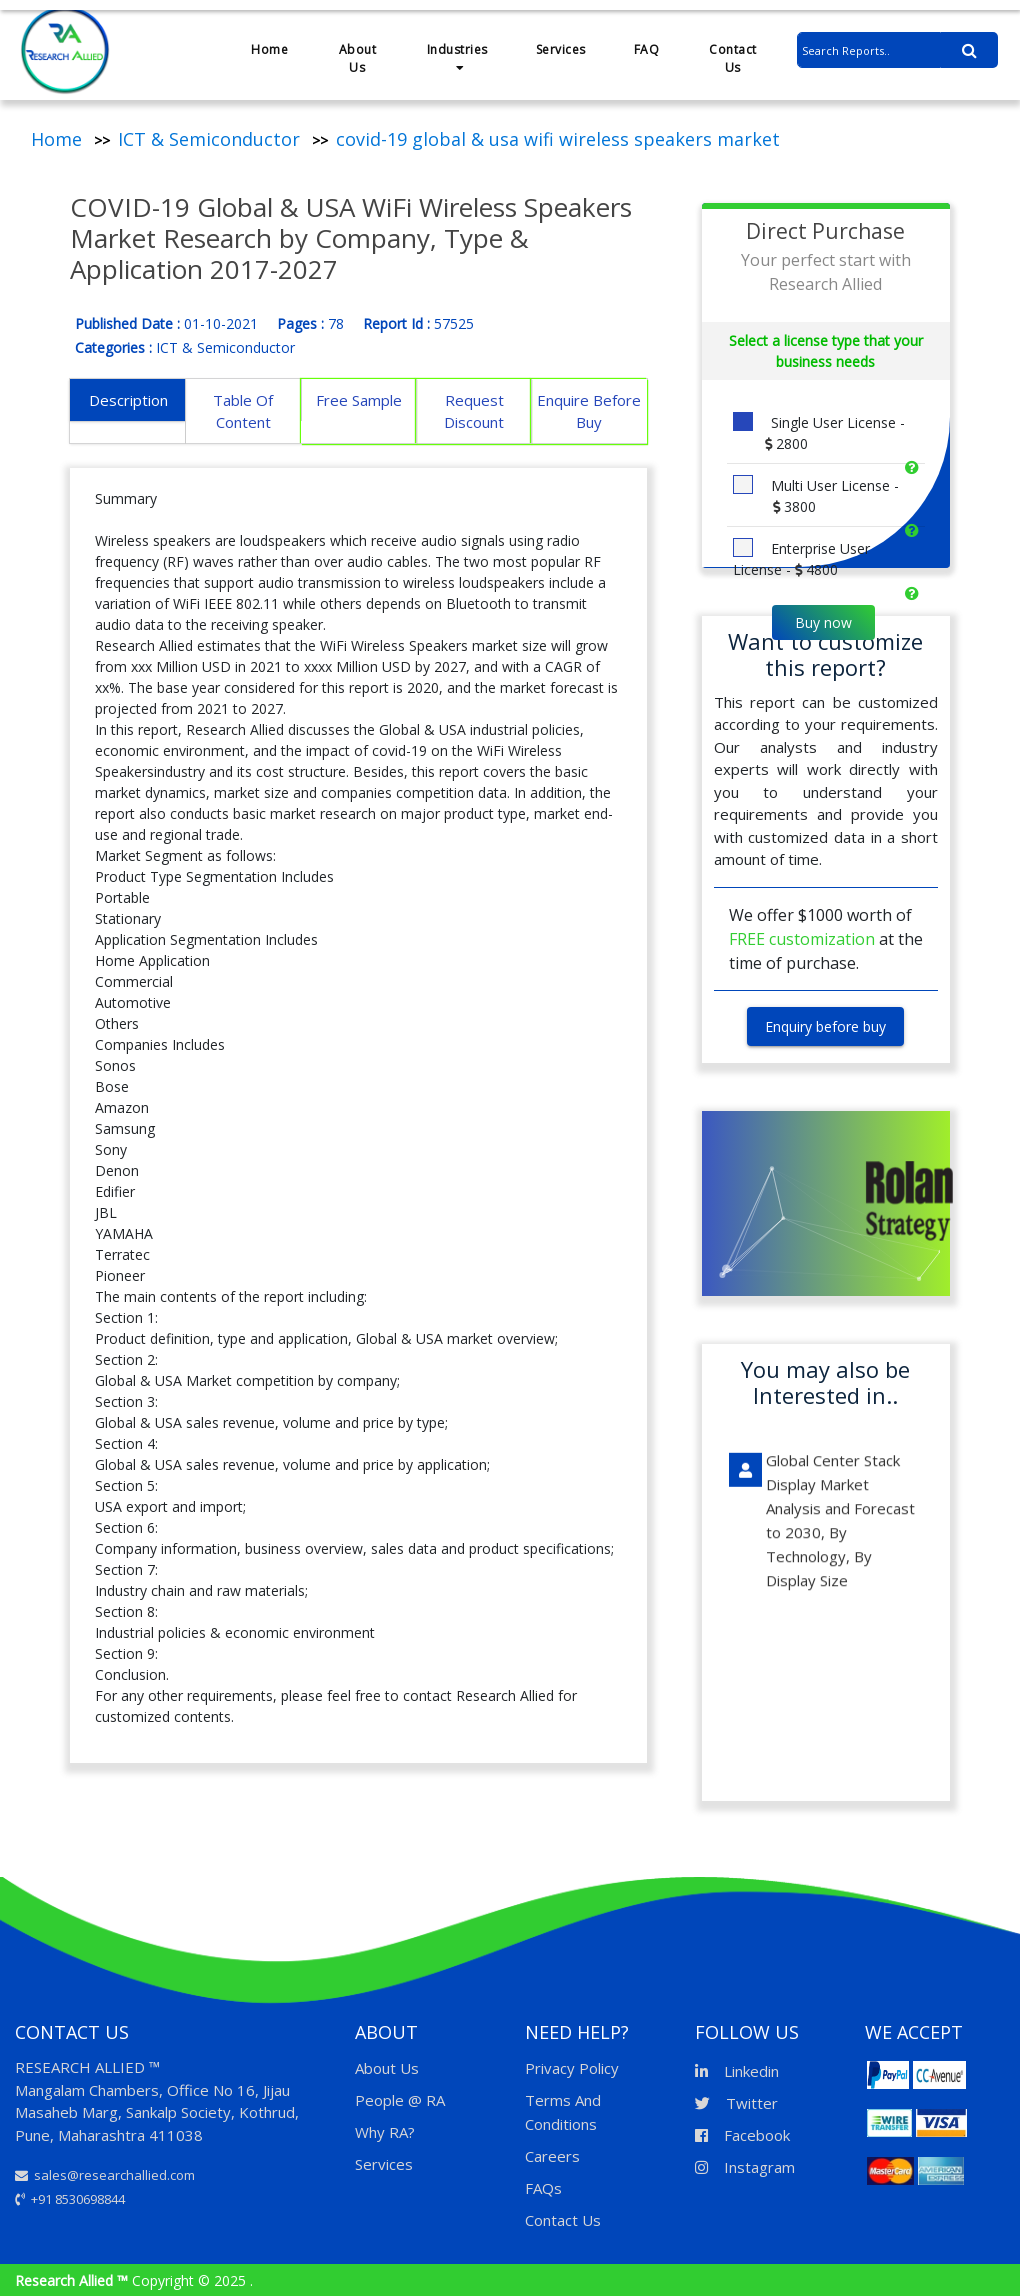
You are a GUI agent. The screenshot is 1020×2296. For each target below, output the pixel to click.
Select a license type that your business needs (826, 351)
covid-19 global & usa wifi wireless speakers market (558, 139)
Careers (552, 2156)
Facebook (742, 2135)
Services (561, 49)
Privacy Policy (572, 2068)
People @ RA (400, 2100)
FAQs (543, 2188)
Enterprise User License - (801, 559)
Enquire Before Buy (589, 411)
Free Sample (359, 400)
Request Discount (474, 411)
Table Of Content (243, 411)
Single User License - (819, 433)
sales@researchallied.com (105, 2175)
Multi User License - (816, 496)
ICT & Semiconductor (209, 139)
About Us (358, 58)
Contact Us (733, 58)
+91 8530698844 (70, 2199)
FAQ (647, 49)
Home (269, 49)
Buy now (823, 622)
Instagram (745, 2167)
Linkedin (737, 2071)
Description (128, 400)
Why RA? (385, 2132)
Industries (457, 57)
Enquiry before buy (825, 1026)
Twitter (736, 2103)
